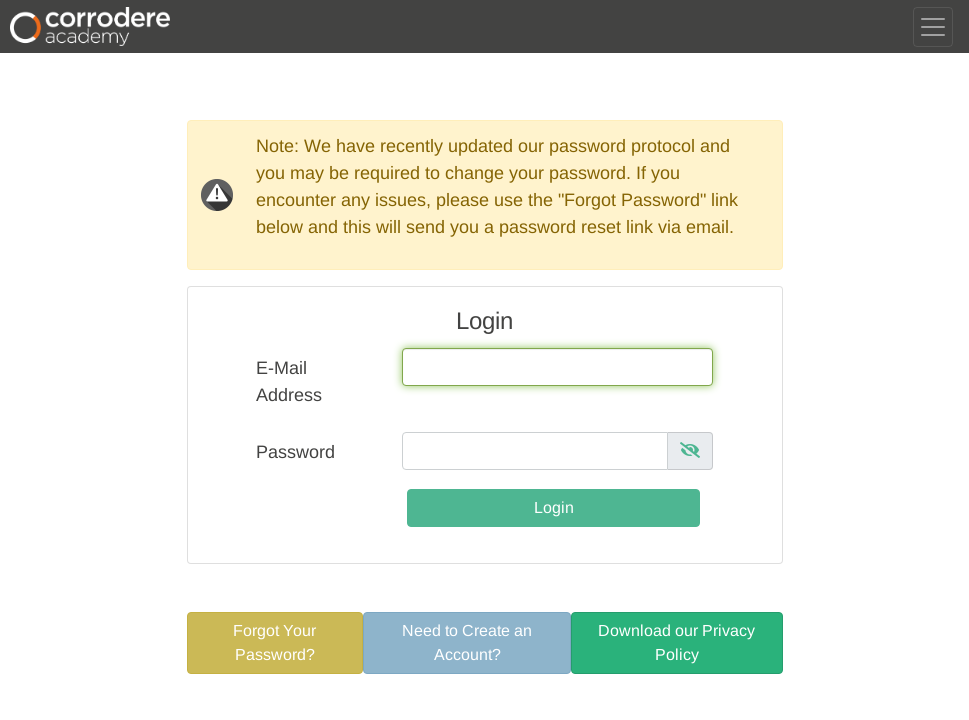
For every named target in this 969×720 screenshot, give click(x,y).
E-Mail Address (289, 381)
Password (295, 452)
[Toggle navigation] (933, 27)
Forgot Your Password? (274, 642)
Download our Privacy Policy (676, 642)
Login (554, 507)
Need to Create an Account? (467, 642)
